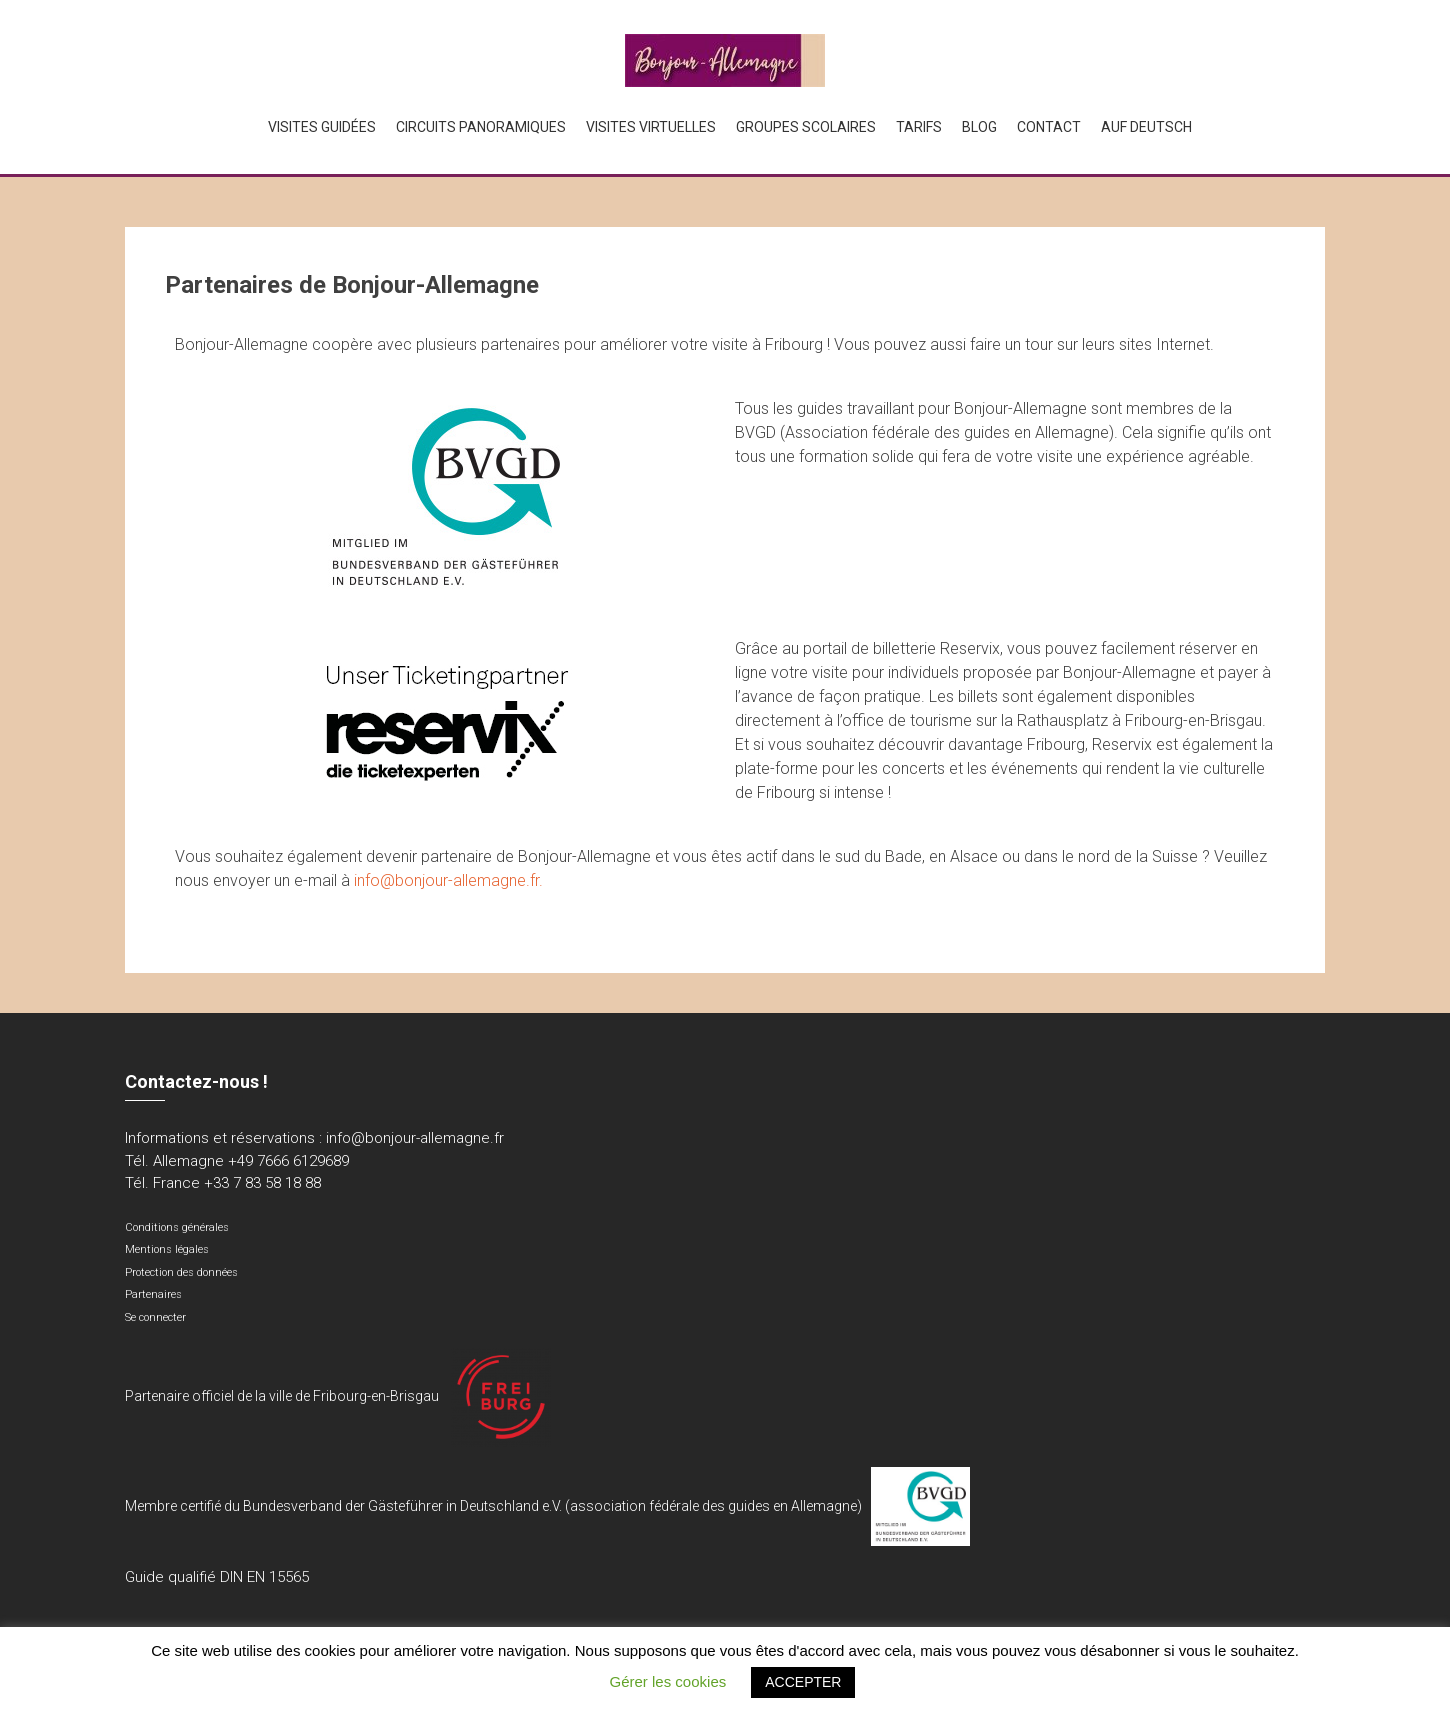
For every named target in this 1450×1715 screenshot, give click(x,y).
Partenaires (153, 1294)
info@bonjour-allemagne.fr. (448, 880)
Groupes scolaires (806, 127)
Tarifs (919, 127)
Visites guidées (322, 127)
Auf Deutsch (1146, 127)
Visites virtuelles (651, 127)
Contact (1049, 127)
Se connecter (155, 1317)
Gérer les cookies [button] (668, 1681)
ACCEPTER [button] (803, 1682)
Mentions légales (167, 1249)
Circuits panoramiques (481, 127)
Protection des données (181, 1272)
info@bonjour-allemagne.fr (415, 1138)
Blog (979, 127)
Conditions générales (177, 1227)
